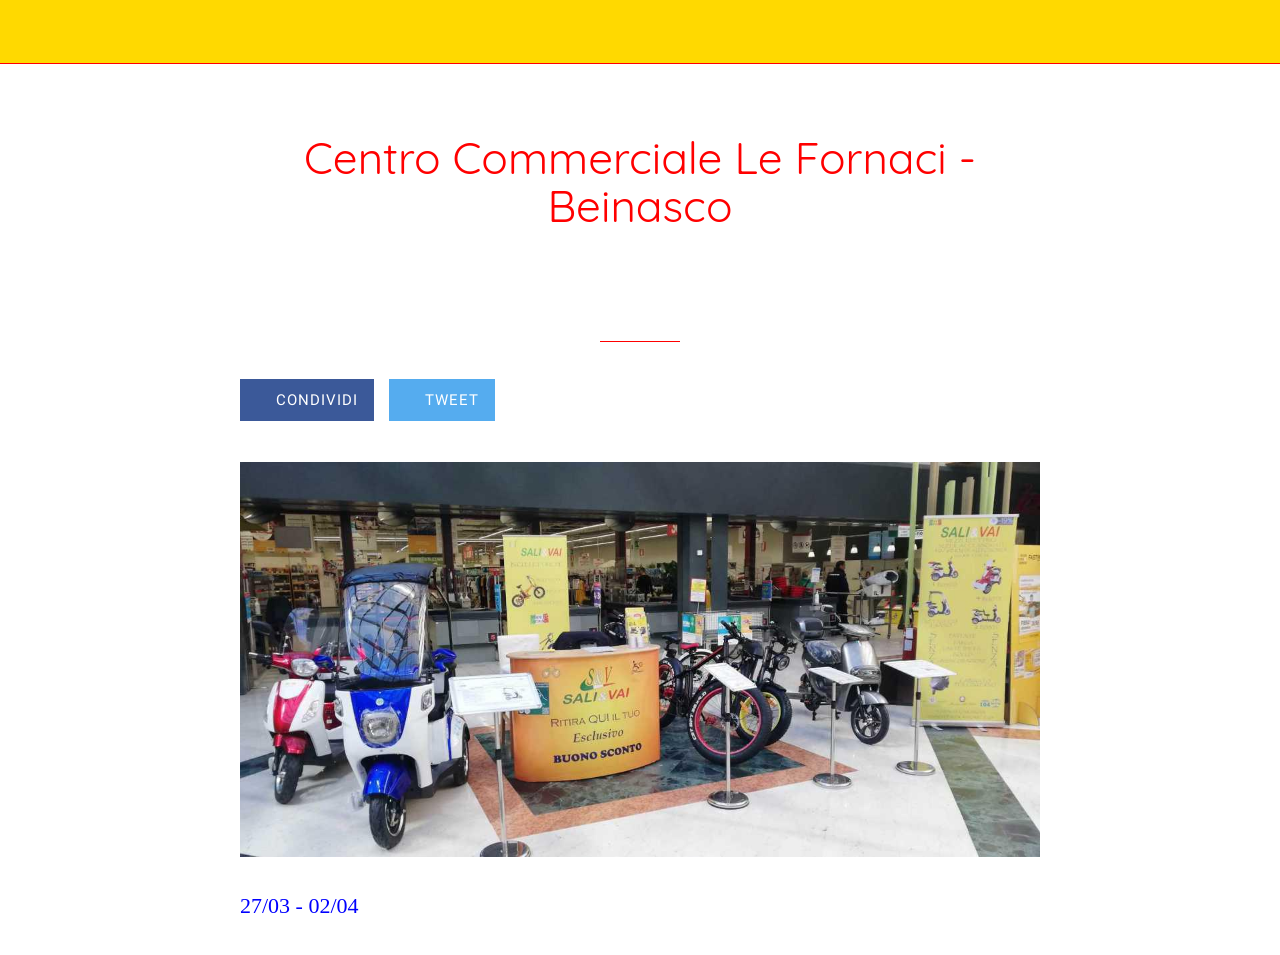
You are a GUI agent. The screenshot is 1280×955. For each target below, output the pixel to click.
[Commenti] (1016, 402)
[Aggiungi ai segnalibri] (968, 402)
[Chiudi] (32, 32)
